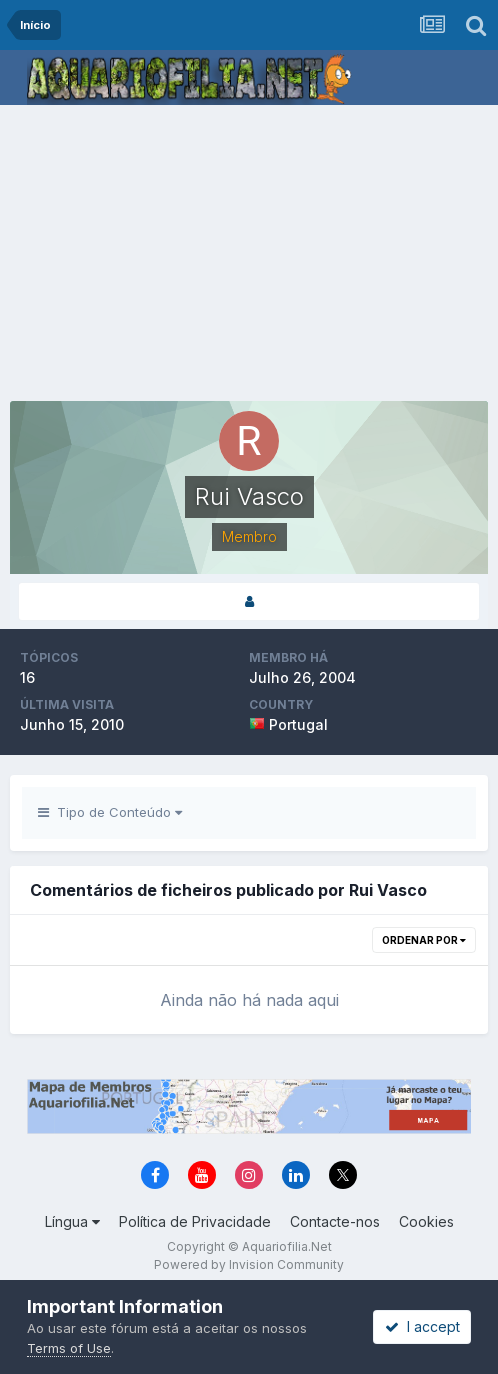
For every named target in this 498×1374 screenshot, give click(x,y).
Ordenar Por (424, 940)
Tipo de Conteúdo (110, 812)
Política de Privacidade (195, 1221)
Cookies (426, 1221)
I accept (422, 1326)
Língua (72, 1221)
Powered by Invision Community (249, 1264)
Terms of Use (69, 1348)
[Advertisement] (254, 255)
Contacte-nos (335, 1221)
